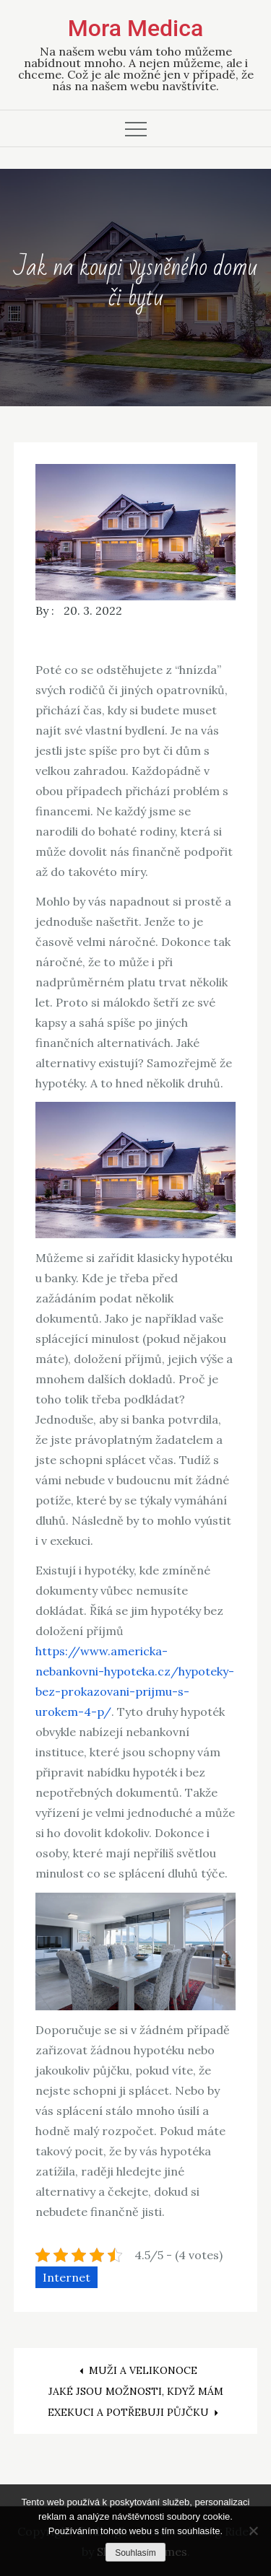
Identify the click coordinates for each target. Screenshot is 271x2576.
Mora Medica (135, 28)
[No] (253, 2530)
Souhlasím (135, 2553)
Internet (66, 2277)
